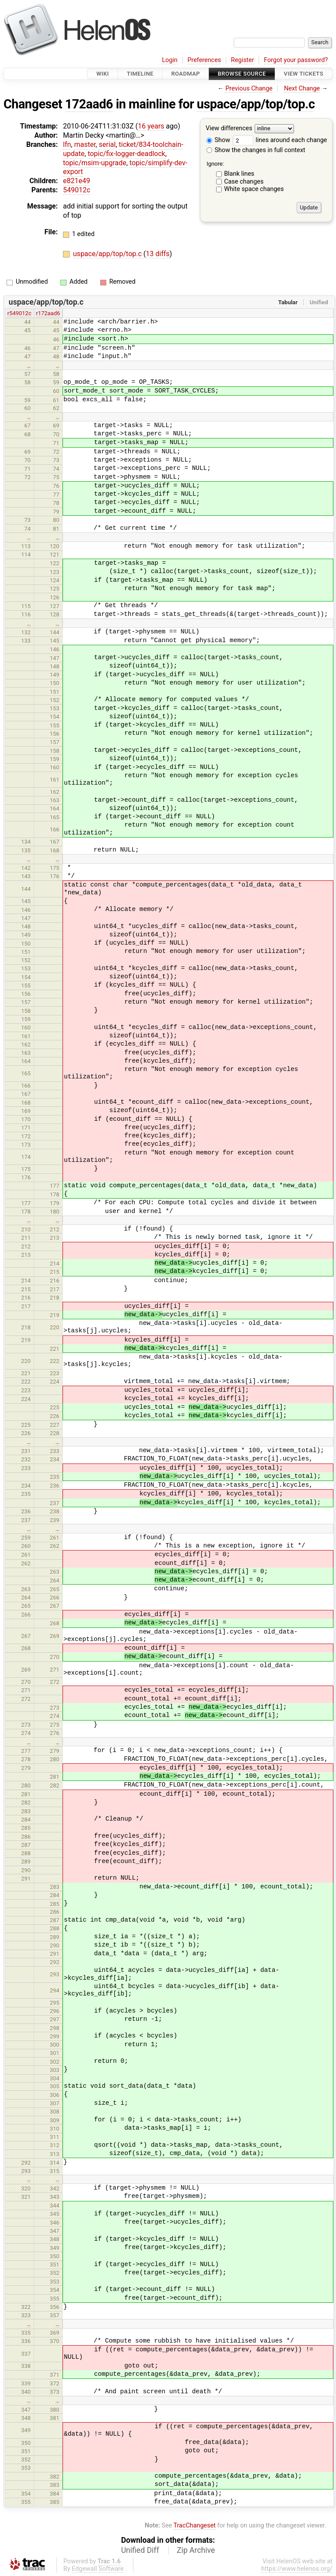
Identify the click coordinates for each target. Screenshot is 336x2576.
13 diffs (157, 254)
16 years (151, 126)
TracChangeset (194, 2525)
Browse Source (242, 73)
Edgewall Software (98, 2569)
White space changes (254, 189)
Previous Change (249, 88)
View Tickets (303, 73)
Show (218, 140)
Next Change (302, 88)
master (84, 144)
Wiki (102, 73)
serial (107, 144)
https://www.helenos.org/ (296, 2569)
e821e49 (76, 181)
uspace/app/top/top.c (256, 104)
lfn (67, 144)
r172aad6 (48, 313)
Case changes (243, 181)
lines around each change (280, 140)
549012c (76, 190)
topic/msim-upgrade (94, 163)
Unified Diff (140, 2550)
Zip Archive (196, 2550)
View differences (229, 128)
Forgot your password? (296, 60)
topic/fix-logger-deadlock (126, 153)
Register (242, 60)
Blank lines (239, 173)
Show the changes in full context (255, 150)
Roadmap (185, 73)
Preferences (204, 60)
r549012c (19, 313)
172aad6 (89, 104)
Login (170, 60)
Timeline (140, 73)
